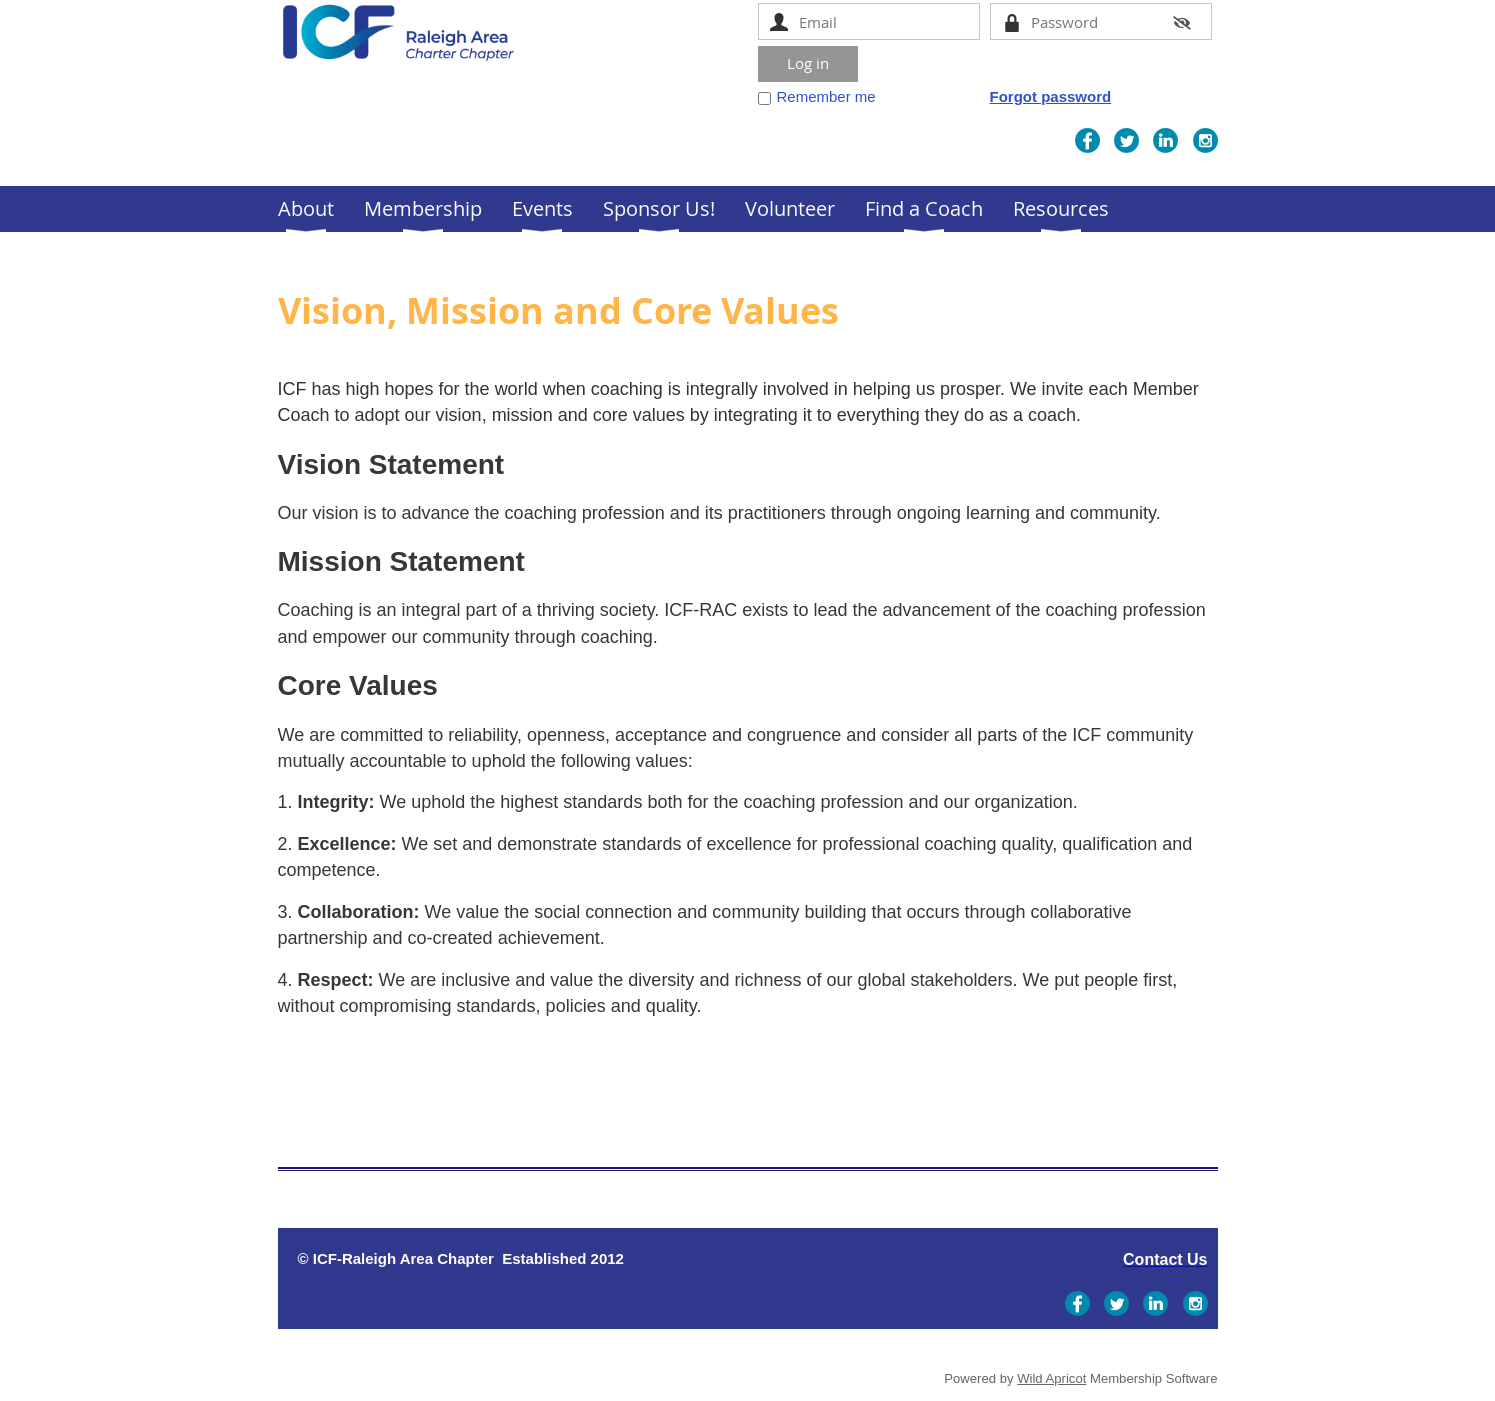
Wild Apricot (1051, 1378)
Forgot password (1051, 96)
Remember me (826, 96)
